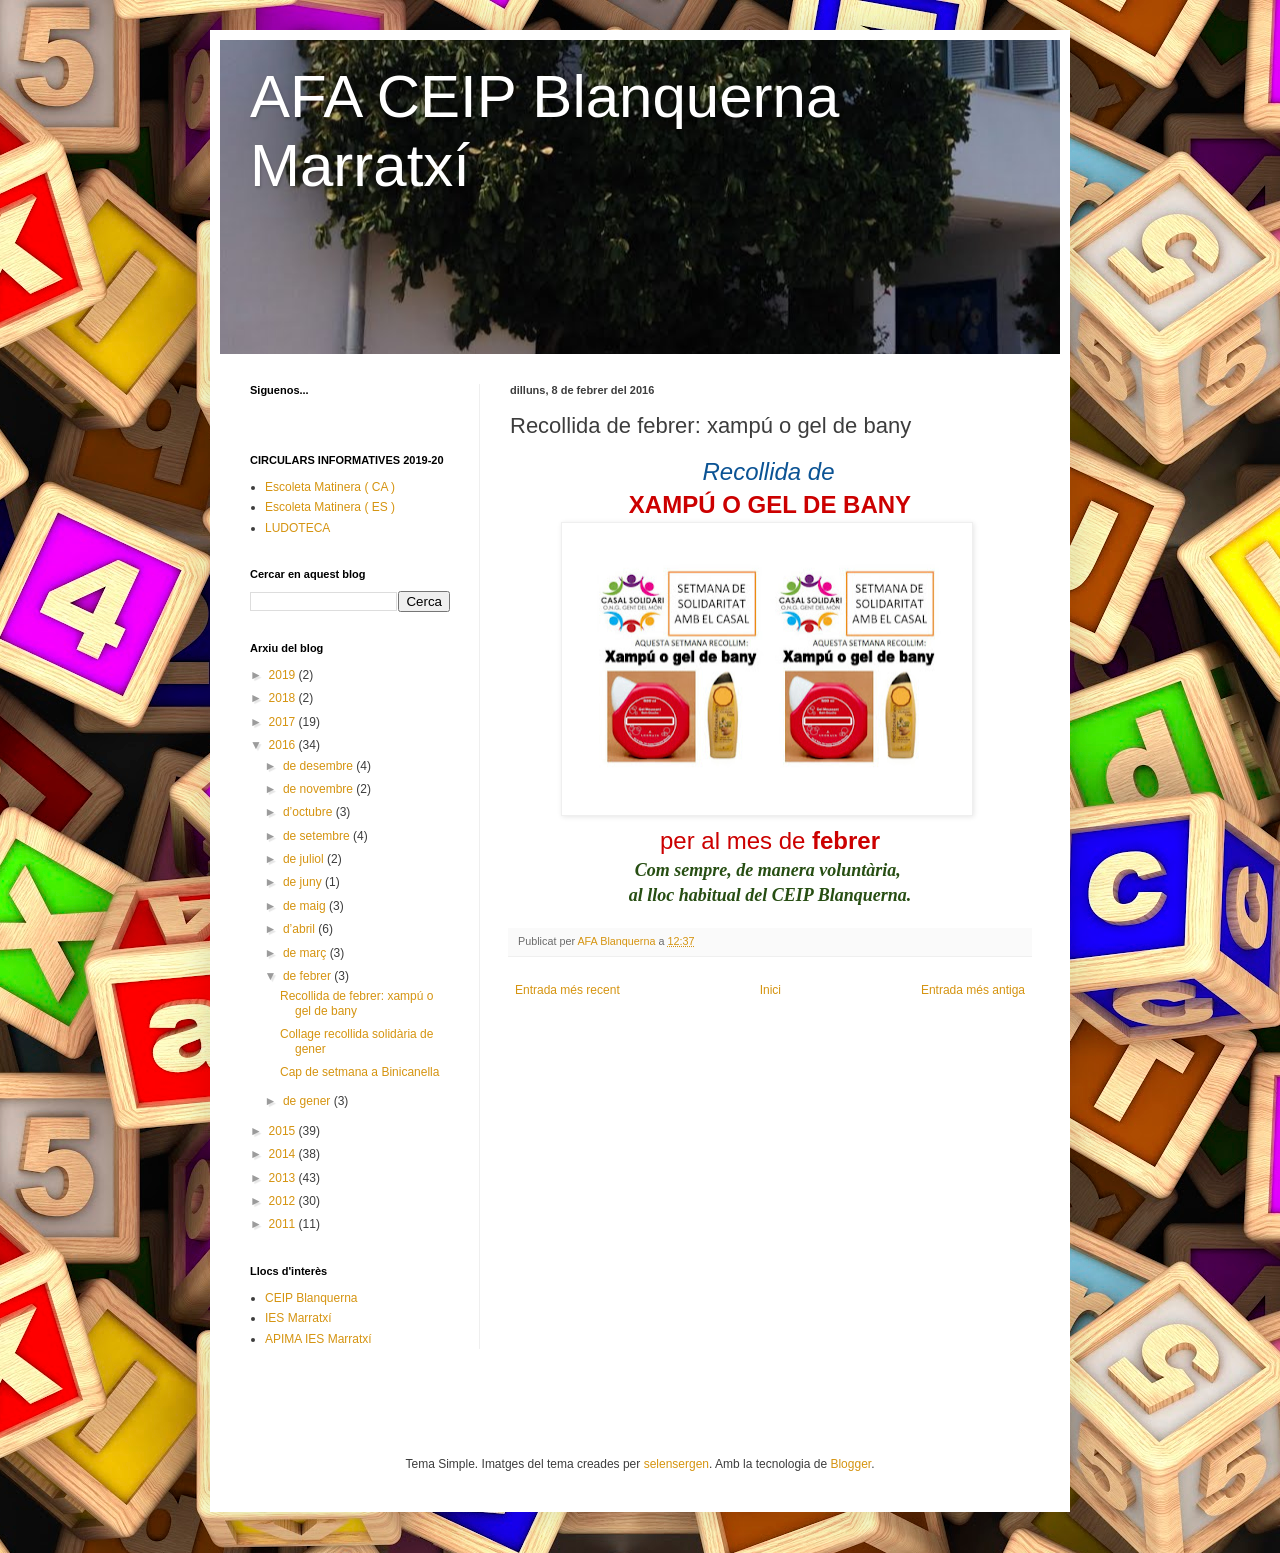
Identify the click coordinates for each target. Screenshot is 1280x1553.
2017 (284, 722)
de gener (308, 1101)
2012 (284, 1201)
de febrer (308, 976)
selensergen (676, 1464)
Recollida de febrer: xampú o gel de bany (356, 1003)
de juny (304, 882)
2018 (284, 698)
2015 (284, 1131)
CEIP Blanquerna (311, 1298)
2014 (284, 1154)
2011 (284, 1224)
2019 (284, 675)
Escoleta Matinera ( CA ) (330, 487)
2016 (284, 745)
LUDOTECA (297, 528)
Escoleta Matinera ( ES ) (330, 507)
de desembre (319, 766)
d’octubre (309, 812)
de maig (306, 906)
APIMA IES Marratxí (318, 1339)
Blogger (850, 1464)
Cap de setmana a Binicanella (359, 1072)
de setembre (318, 836)
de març (306, 953)
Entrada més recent (567, 990)
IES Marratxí (298, 1318)
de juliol (305, 859)
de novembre (319, 789)
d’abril (300, 929)
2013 (284, 1178)
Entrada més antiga (973, 990)
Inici (770, 990)
